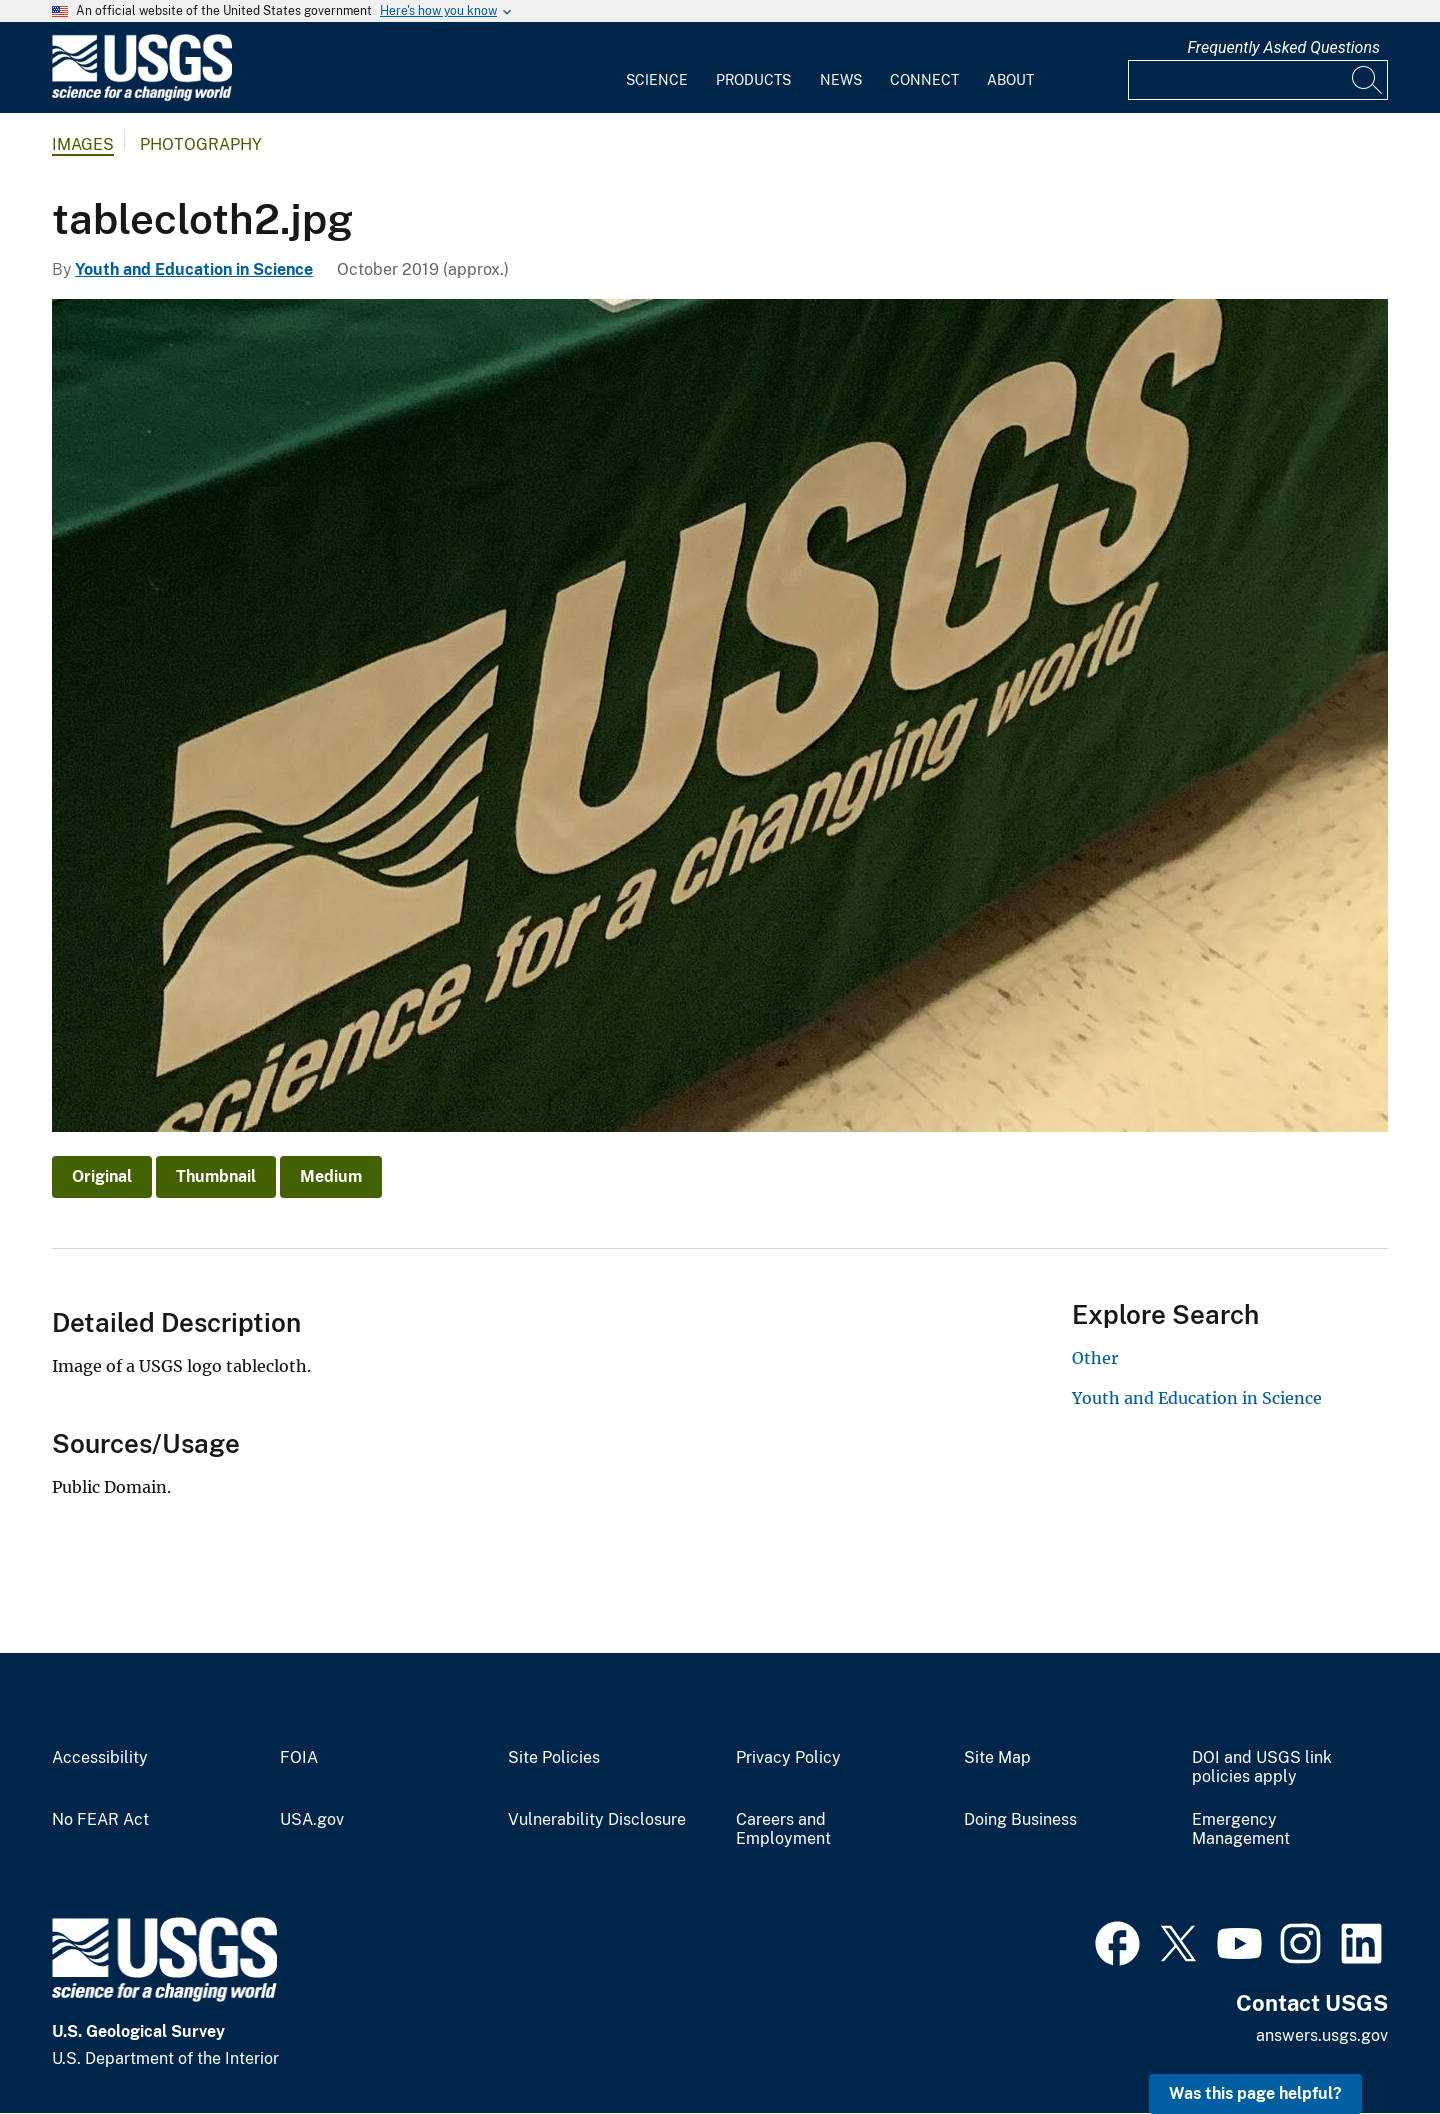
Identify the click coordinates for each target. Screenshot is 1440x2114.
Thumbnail (216, 1176)
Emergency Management (1241, 1829)
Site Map (997, 1758)
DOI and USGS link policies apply (1262, 1767)
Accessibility (100, 1758)
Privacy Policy (788, 1758)
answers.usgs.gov (1322, 2035)
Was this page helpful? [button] (1255, 2093)
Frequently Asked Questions (1283, 47)
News (841, 80)
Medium (331, 1176)
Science (657, 80)
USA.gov (312, 1820)
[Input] (1258, 80)
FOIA (299, 1758)
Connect (924, 80)
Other (1095, 1358)
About (1010, 80)
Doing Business (1020, 1820)
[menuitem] (657, 68)
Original (102, 1176)
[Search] (1368, 80)
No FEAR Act (100, 1820)
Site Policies (554, 1758)
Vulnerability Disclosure (597, 1820)
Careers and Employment (783, 1829)
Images (83, 144)
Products (753, 80)
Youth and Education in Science (194, 269)
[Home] (142, 96)
